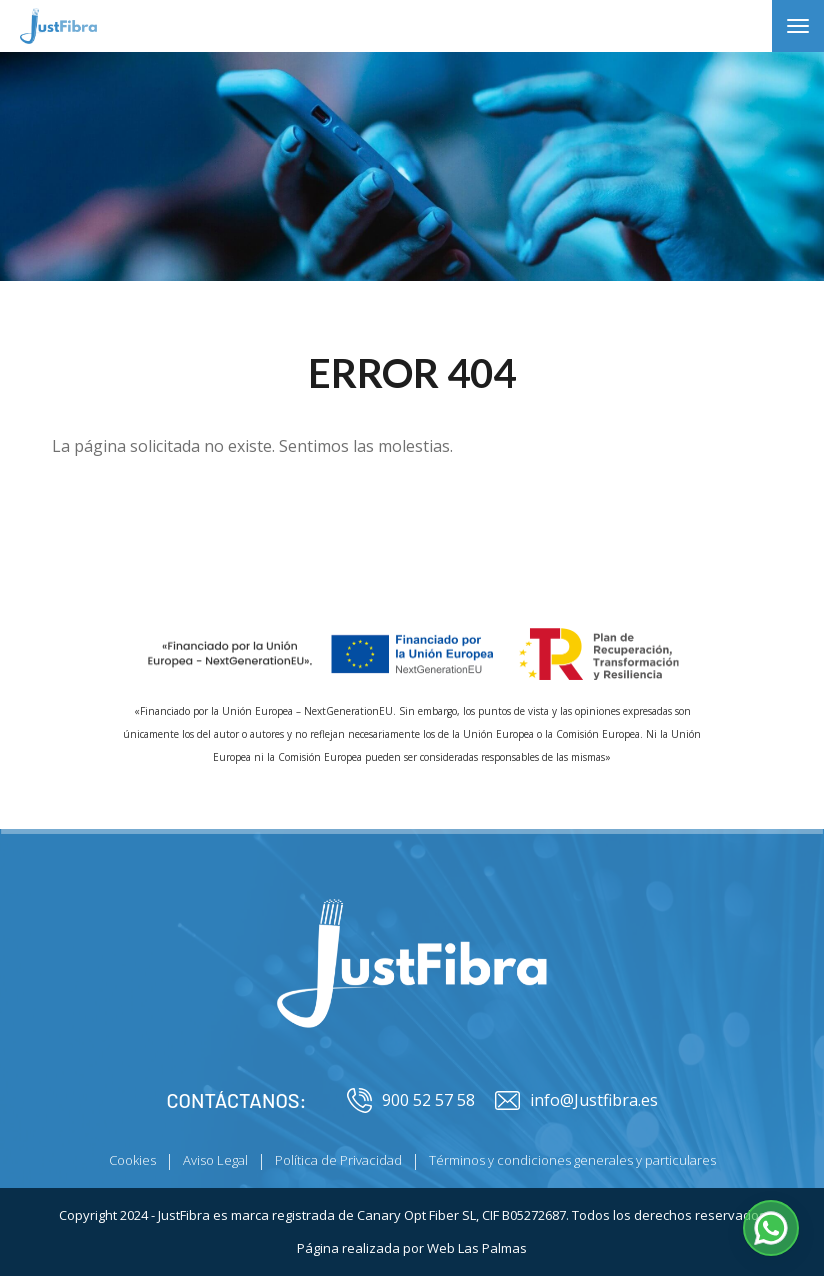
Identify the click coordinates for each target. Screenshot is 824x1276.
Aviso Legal (215, 1160)
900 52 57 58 (411, 1100)
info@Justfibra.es (576, 1100)
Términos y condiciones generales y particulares (572, 1160)
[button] (771, 1228)
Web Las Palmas (477, 1248)
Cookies (132, 1160)
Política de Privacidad (338, 1160)
